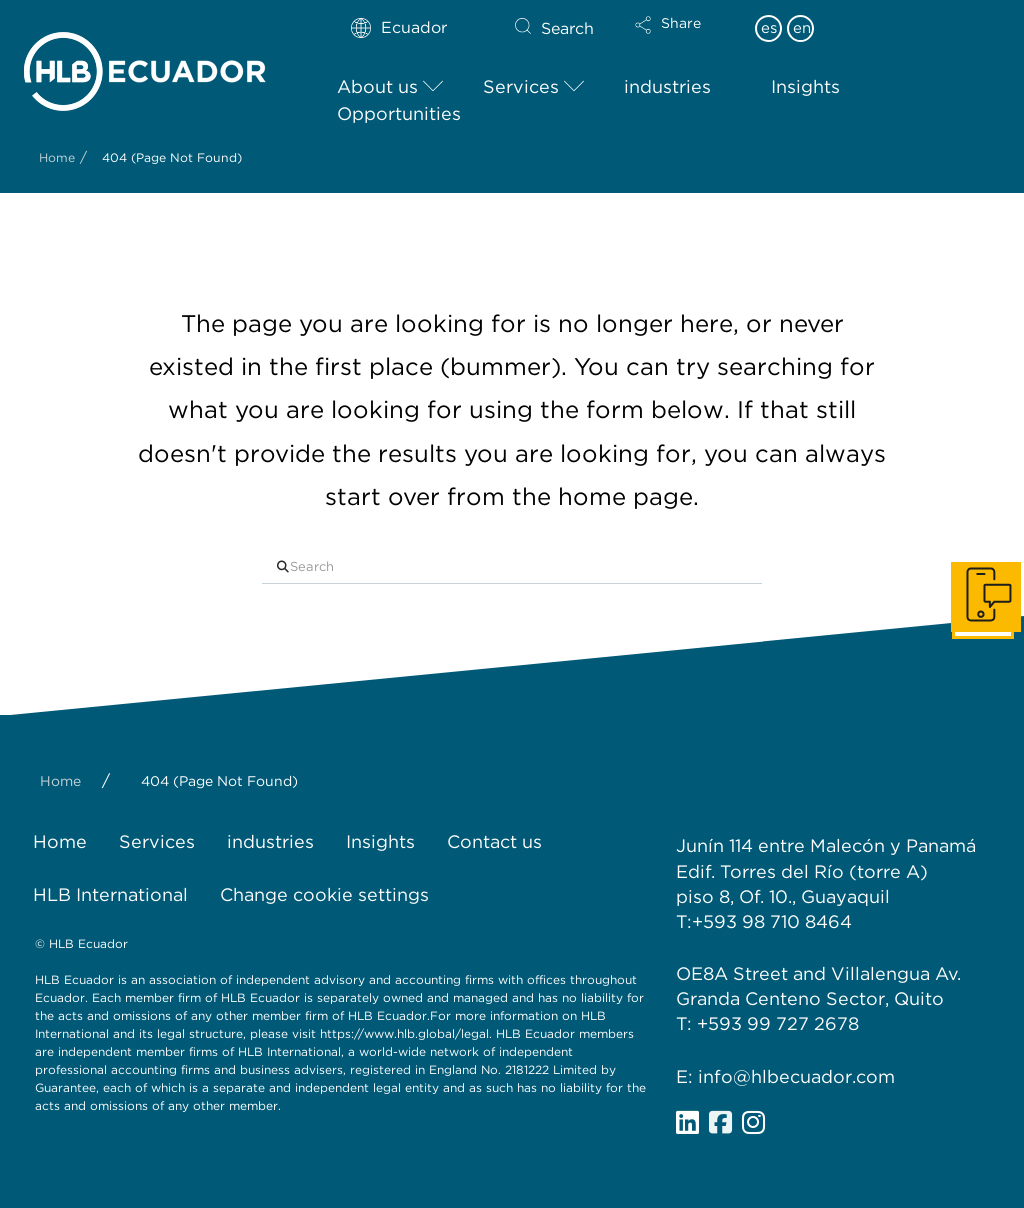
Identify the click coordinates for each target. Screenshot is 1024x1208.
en (802, 28)
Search (567, 28)
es (769, 28)
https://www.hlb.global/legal (404, 1033)
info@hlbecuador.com (796, 1076)
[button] (685, 38)
